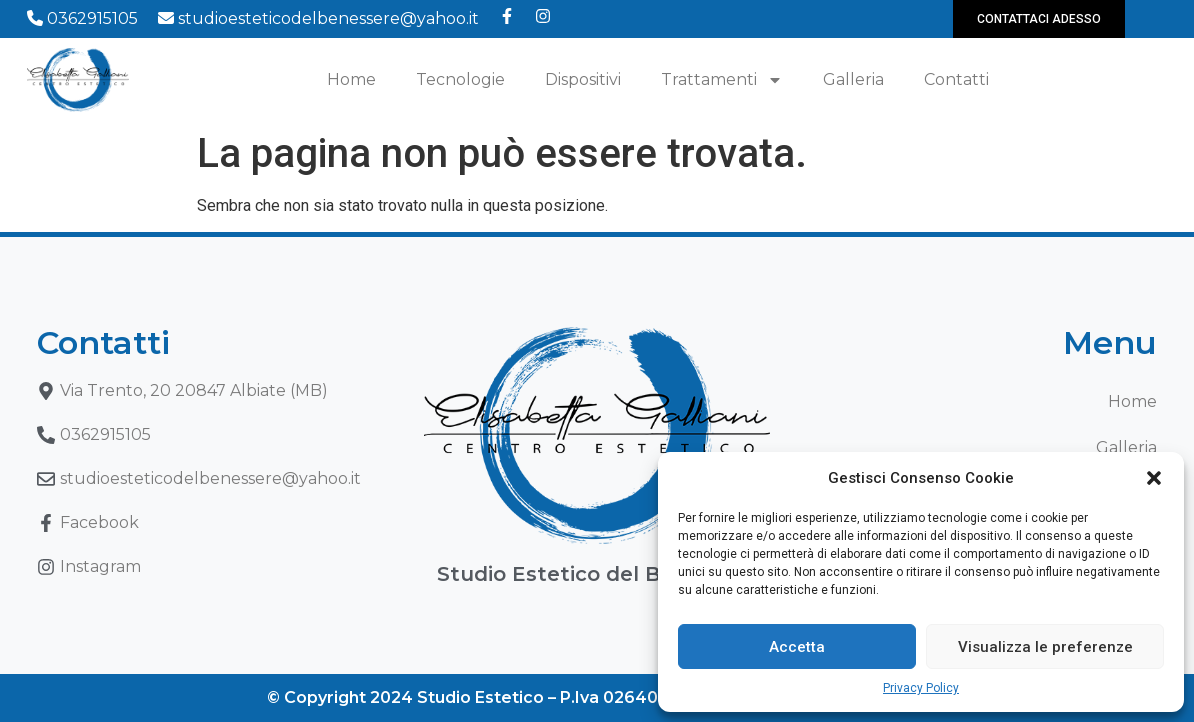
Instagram (100, 566)
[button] (1154, 478)
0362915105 (82, 18)
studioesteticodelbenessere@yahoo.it (318, 18)
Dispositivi (583, 79)
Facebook (99, 522)
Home (351, 79)
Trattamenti (722, 80)
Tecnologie (460, 79)
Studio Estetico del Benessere (597, 574)
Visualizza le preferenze (1045, 647)
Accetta (797, 647)
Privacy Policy (921, 688)
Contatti (956, 79)
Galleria (853, 79)
